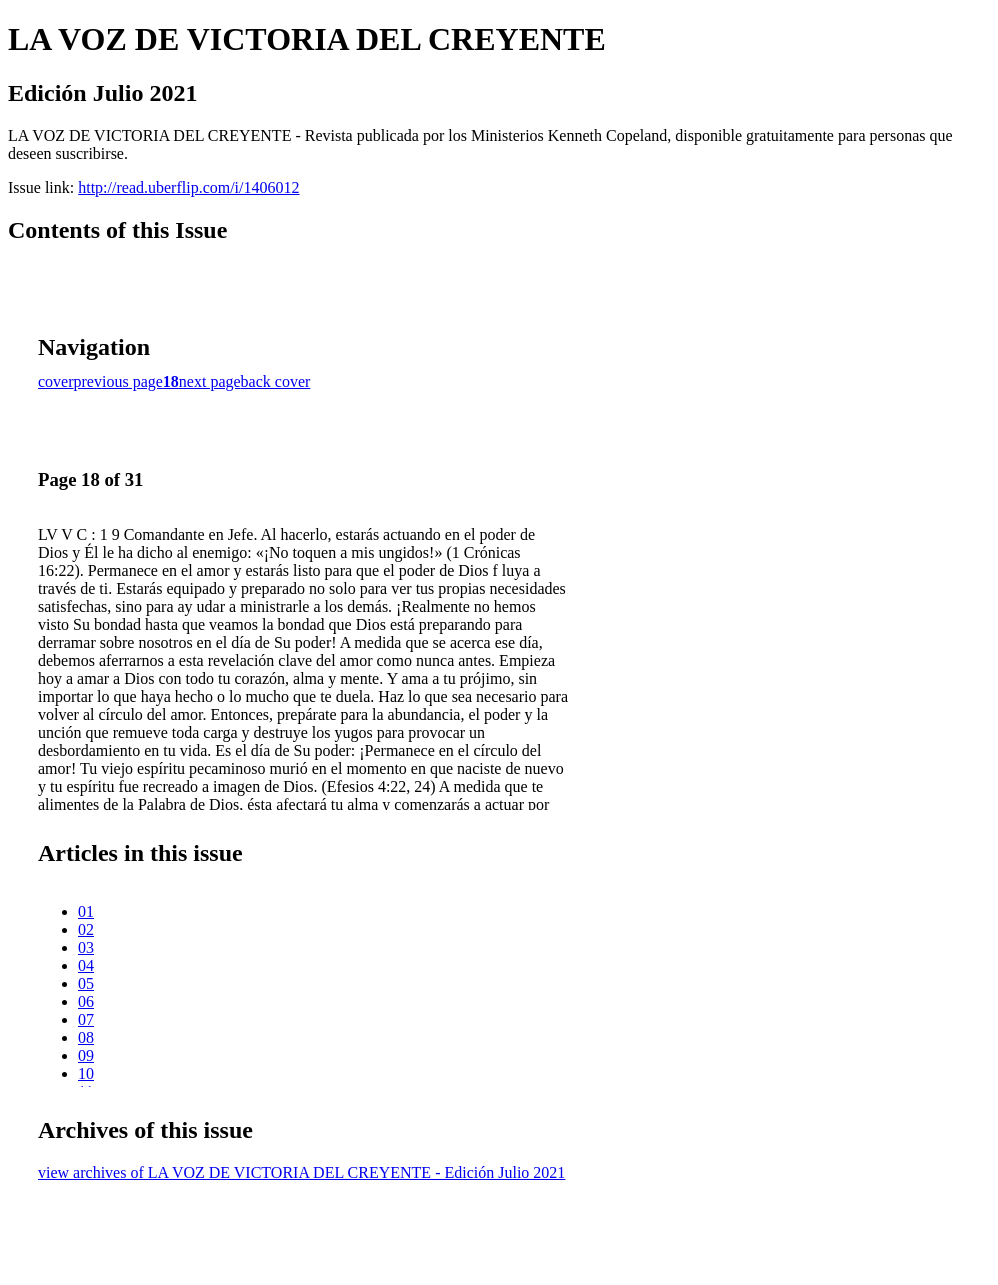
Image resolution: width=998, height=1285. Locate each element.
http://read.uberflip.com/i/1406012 (188, 187)
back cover (276, 381)
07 (86, 1019)
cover (56, 381)
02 (86, 929)
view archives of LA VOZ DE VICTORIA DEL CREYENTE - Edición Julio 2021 (301, 1172)
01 (86, 911)
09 (86, 1055)
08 (86, 1037)
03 (86, 947)
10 (86, 1073)
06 (86, 1001)
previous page (118, 381)
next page (210, 381)
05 (86, 983)
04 (86, 965)
